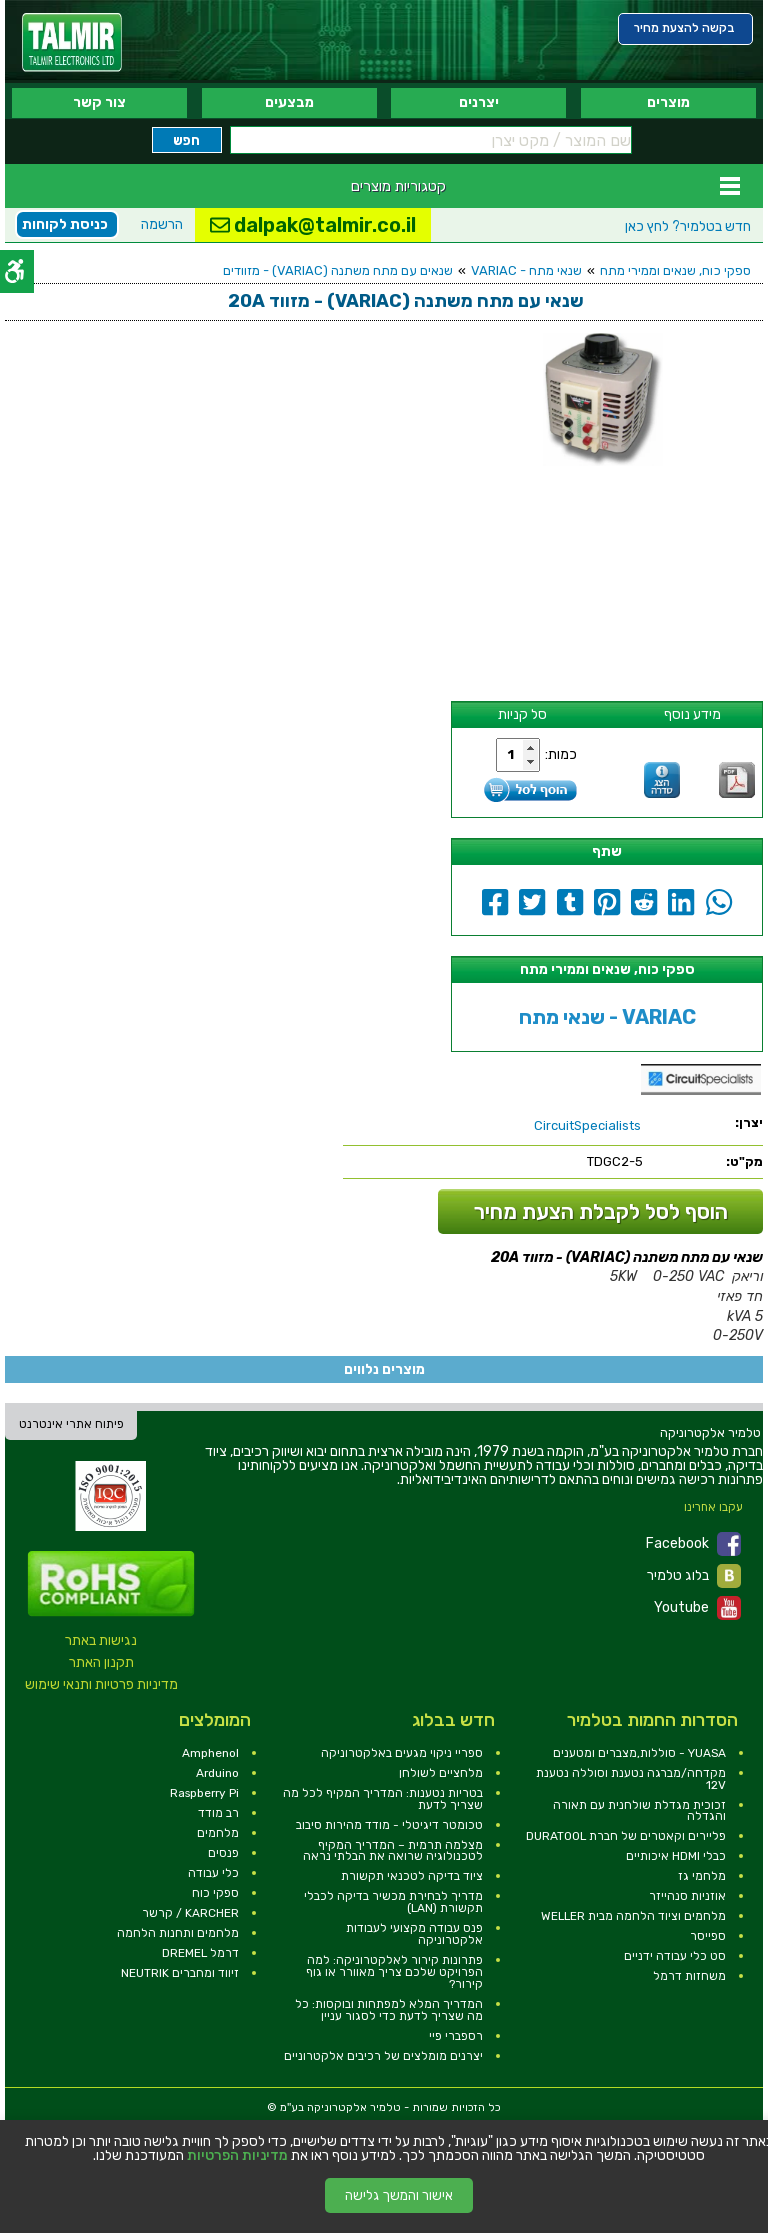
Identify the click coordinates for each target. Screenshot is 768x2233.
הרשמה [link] (162, 224)
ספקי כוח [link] (215, 1893)
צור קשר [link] (99, 102)
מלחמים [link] (218, 1833)
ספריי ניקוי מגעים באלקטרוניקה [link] (402, 1753)
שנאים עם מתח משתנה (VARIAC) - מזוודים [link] (338, 270)
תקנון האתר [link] (101, 1662)
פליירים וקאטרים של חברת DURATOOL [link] (626, 1836)
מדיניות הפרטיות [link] (237, 2156)
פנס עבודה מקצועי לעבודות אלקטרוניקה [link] (414, 1934)
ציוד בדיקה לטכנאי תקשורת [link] (412, 1876)
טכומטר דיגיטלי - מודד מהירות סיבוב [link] (389, 1825)
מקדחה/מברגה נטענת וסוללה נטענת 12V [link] (631, 1779)
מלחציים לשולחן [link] (441, 1773)
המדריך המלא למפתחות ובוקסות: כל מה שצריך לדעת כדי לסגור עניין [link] (389, 2010)
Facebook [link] (693, 1544)
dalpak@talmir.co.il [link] (313, 225)
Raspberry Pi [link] (204, 1793)
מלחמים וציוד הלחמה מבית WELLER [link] (633, 1916)
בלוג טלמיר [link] (694, 1576)
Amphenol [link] (210, 1753)
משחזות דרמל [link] (689, 1976)
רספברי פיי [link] (456, 2036)
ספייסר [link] (708, 1936)
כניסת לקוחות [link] (65, 224)
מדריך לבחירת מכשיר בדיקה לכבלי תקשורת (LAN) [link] (393, 1902)
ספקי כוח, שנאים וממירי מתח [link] (675, 270)
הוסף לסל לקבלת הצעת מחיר (601, 1211)
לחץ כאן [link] (688, 226)
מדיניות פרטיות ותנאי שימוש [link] (101, 1684)
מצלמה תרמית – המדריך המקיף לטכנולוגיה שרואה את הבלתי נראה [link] (393, 1851)
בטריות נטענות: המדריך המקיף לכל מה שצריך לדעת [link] (383, 1799)
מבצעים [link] (289, 102)
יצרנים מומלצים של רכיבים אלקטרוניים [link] (383, 2056)
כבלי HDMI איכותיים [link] (676, 1856)
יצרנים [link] (479, 102)
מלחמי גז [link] (702, 1876)
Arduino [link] (217, 1773)
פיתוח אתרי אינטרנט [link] (71, 1424)
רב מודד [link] (218, 1813)
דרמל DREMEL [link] (200, 1953)
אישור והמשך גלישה (399, 2195)
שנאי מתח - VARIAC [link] (526, 270)
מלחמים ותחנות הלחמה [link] (178, 1933)
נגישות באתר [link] (101, 1640)
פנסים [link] (223, 1853)
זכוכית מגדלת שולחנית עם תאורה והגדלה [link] (639, 1811)
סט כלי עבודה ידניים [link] (675, 1956)
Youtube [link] (697, 1608)
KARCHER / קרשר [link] (190, 1913)
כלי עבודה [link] (213, 1873)
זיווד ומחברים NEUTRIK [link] (180, 1973)
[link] (72, 42)
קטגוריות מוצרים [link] (398, 186)
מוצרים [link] (668, 102)
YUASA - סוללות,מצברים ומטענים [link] (639, 1753)
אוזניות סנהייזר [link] (687, 1896)
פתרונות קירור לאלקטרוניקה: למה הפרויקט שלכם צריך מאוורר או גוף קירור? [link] (394, 1972)
